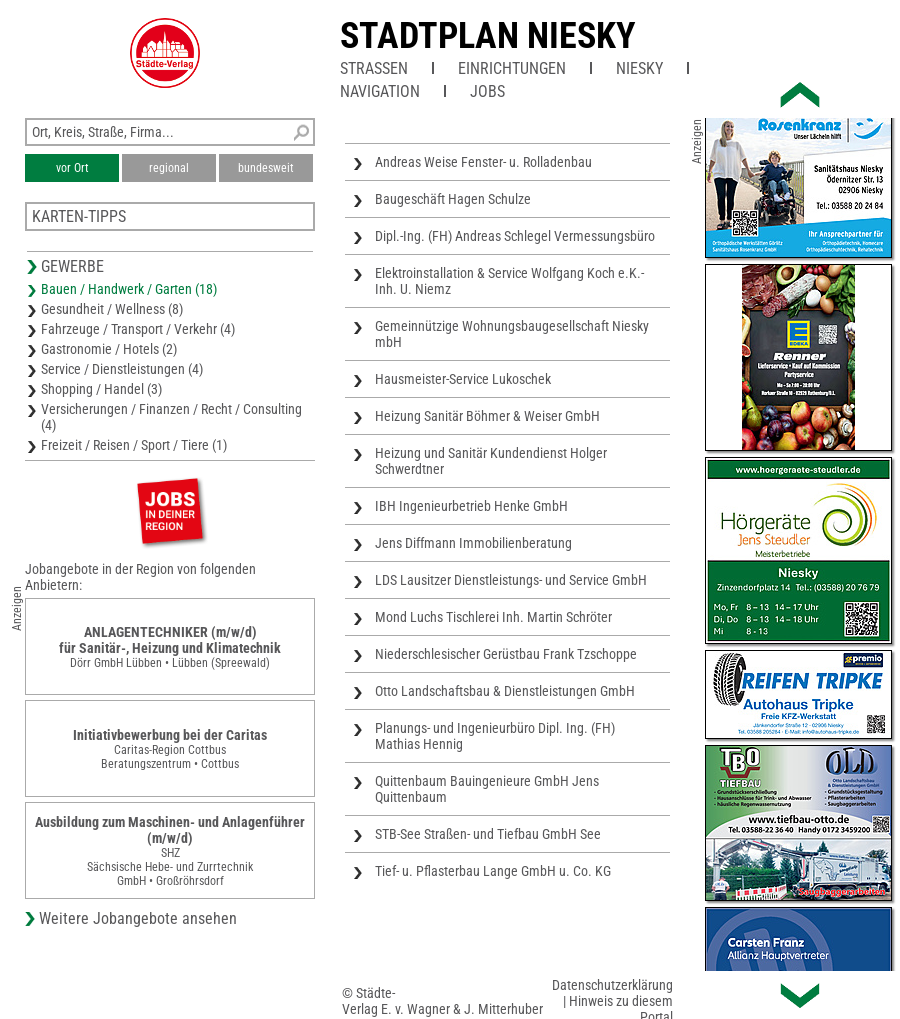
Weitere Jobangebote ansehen (138, 918)
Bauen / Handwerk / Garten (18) (129, 289)
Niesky (639, 68)
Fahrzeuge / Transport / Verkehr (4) (138, 329)
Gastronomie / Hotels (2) (109, 349)
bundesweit (266, 168)
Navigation (380, 91)
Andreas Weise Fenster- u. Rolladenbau (483, 162)
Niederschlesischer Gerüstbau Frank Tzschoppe (506, 654)
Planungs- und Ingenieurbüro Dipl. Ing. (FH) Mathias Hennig (495, 736)
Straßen (374, 68)
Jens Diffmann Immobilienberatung (473, 543)
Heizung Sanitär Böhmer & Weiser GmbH (487, 416)
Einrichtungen (512, 68)
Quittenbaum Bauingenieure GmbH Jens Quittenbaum (487, 789)
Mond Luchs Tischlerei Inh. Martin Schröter (493, 617)
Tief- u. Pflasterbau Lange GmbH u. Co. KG (493, 871)
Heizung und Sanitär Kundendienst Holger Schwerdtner (491, 461)
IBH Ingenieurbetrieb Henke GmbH (471, 506)
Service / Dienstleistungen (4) (122, 369)
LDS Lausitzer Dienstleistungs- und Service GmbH (511, 580)
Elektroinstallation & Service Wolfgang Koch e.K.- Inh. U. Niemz (509, 281)
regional (169, 168)
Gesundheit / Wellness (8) (112, 309)
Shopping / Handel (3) (101, 389)
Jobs (487, 91)
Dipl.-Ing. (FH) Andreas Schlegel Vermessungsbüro (515, 236)
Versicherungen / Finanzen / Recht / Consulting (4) (171, 417)
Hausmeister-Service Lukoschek (463, 379)
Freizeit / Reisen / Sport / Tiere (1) (134, 445)
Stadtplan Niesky (488, 36)
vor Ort (72, 168)
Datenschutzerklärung (612, 985)
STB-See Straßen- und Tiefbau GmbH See (488, 834)
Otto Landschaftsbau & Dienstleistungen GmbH (505, 691)
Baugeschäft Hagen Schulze (453, 199)
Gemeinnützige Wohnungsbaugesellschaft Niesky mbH (512, 334)
